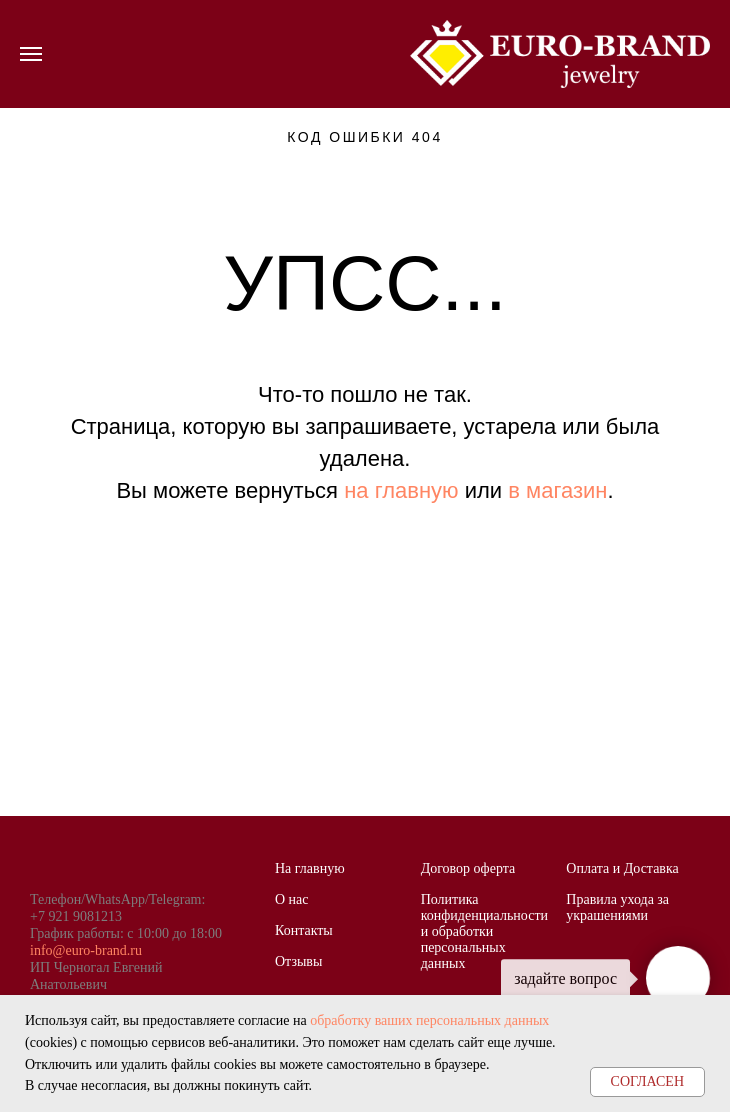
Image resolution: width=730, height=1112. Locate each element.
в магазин (557, 490)
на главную (401, 490)
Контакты (304, 930)
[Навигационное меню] (31, 54)
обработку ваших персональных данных (429, 1020)
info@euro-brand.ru (86, 950)
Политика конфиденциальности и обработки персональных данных (484, 931)
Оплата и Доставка (622, 868)
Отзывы (298, 961)
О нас (292, 899)
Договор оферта (468, 868)
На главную (310, 868)
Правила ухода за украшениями (617, 907)
